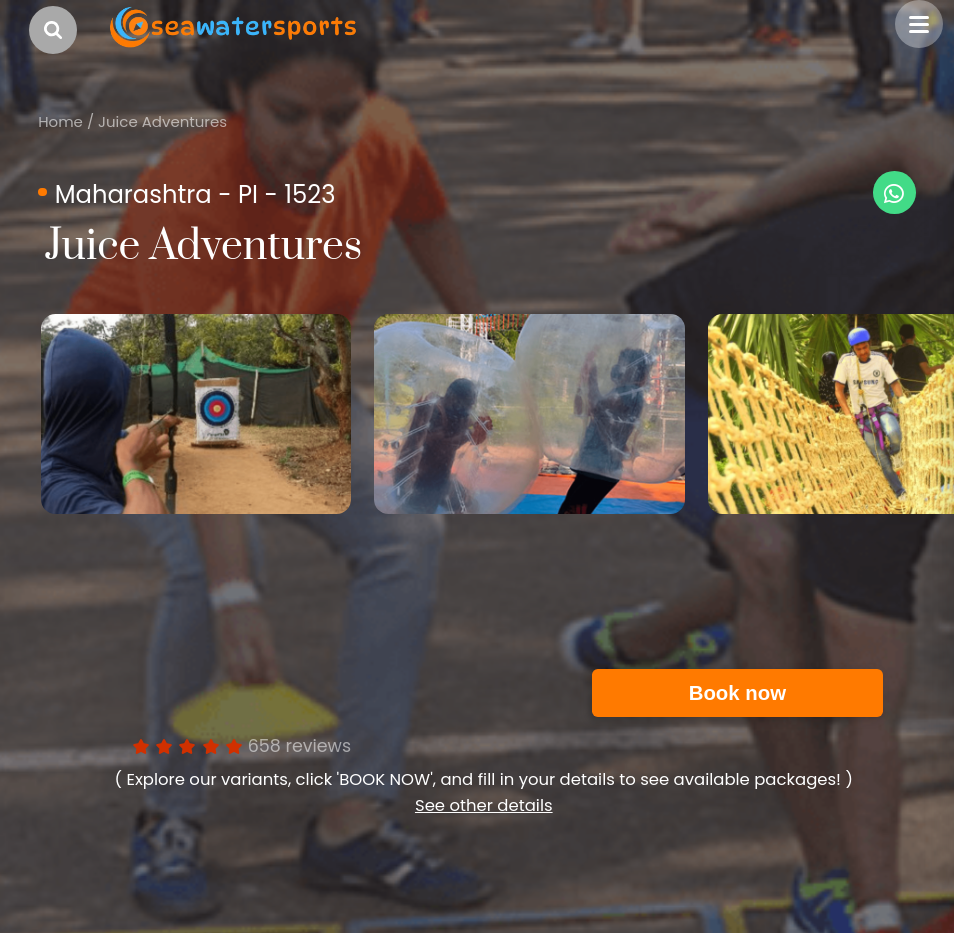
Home (60, 121)
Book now (737, 693)
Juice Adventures (162, 121)
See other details (484, 805)
